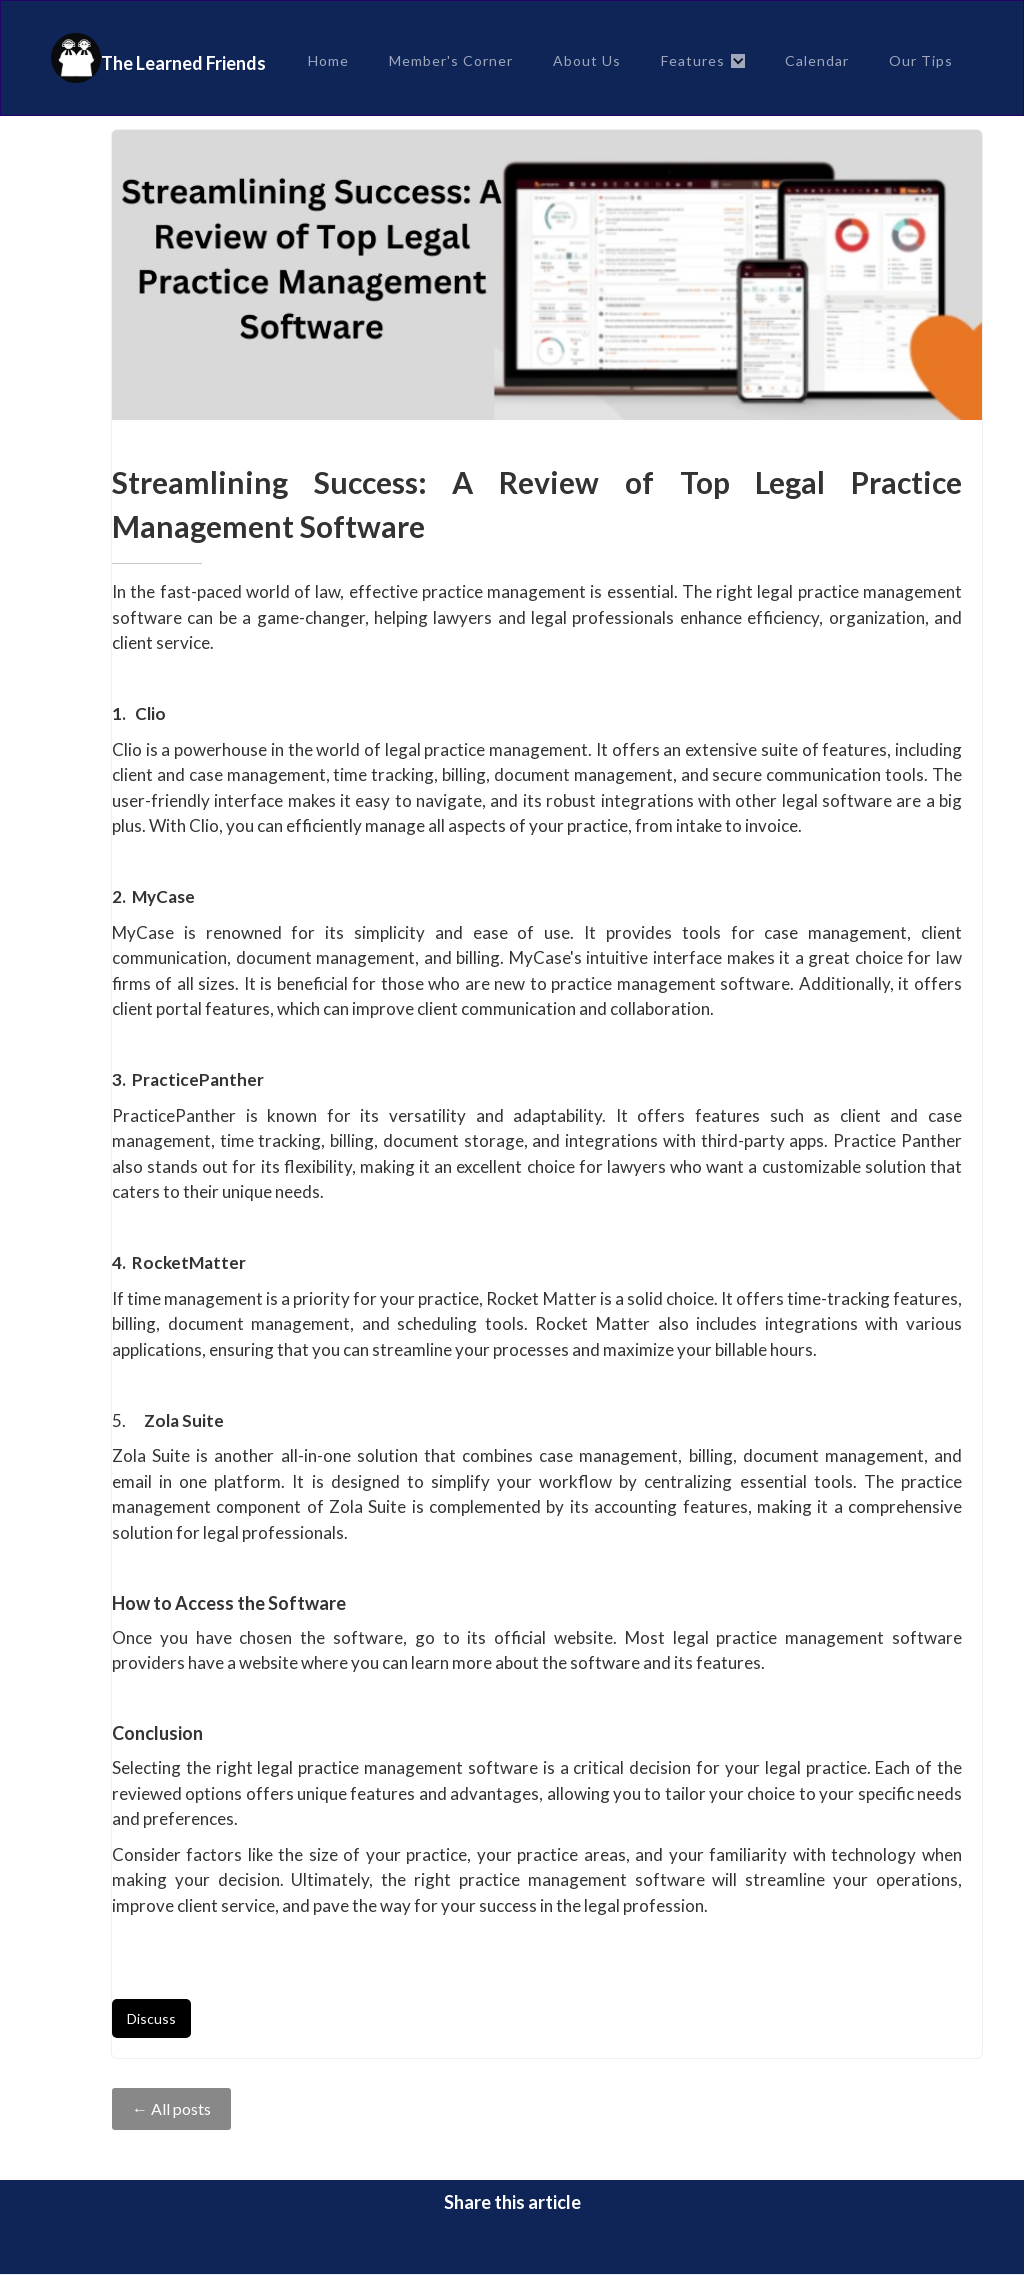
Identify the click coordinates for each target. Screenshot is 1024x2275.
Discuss (151, 2018)
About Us (587, 60)
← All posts (171, 2108)
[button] (703, 61)
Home (328, 60)
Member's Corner (451, 60)
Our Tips (921, 60)
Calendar (817, 60)
